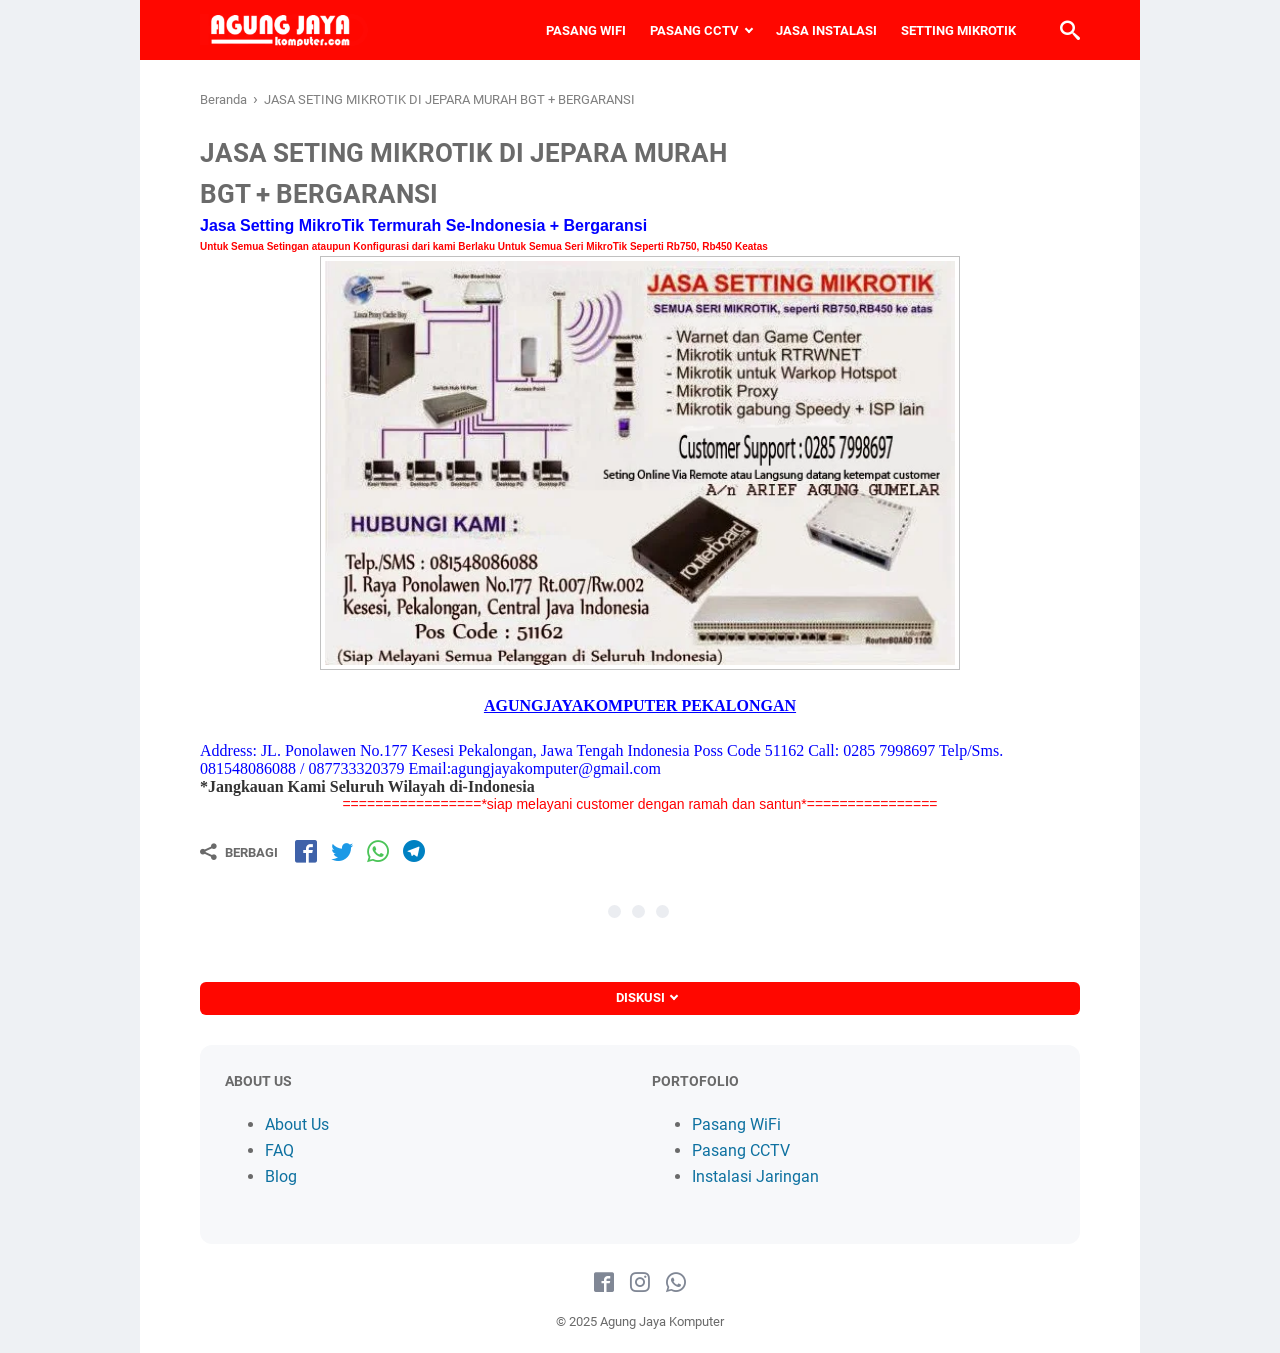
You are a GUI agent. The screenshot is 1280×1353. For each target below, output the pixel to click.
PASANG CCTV (694, 30)
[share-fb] (306, 851)
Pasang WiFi (736, 1124)
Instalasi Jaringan (755, 1176)
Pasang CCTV (741, 1150)
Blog (281, 1176)
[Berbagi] (239, 852)
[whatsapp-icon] (676, 1283)
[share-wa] (378, 851)
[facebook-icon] (604, 1283)
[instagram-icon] (640, 1283)
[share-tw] (342, 851)
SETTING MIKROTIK (958, 30)
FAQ (279, 1150)
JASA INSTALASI (826, 30)
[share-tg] (414, 851)
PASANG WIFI (586, 30)
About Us (297, 1124)
